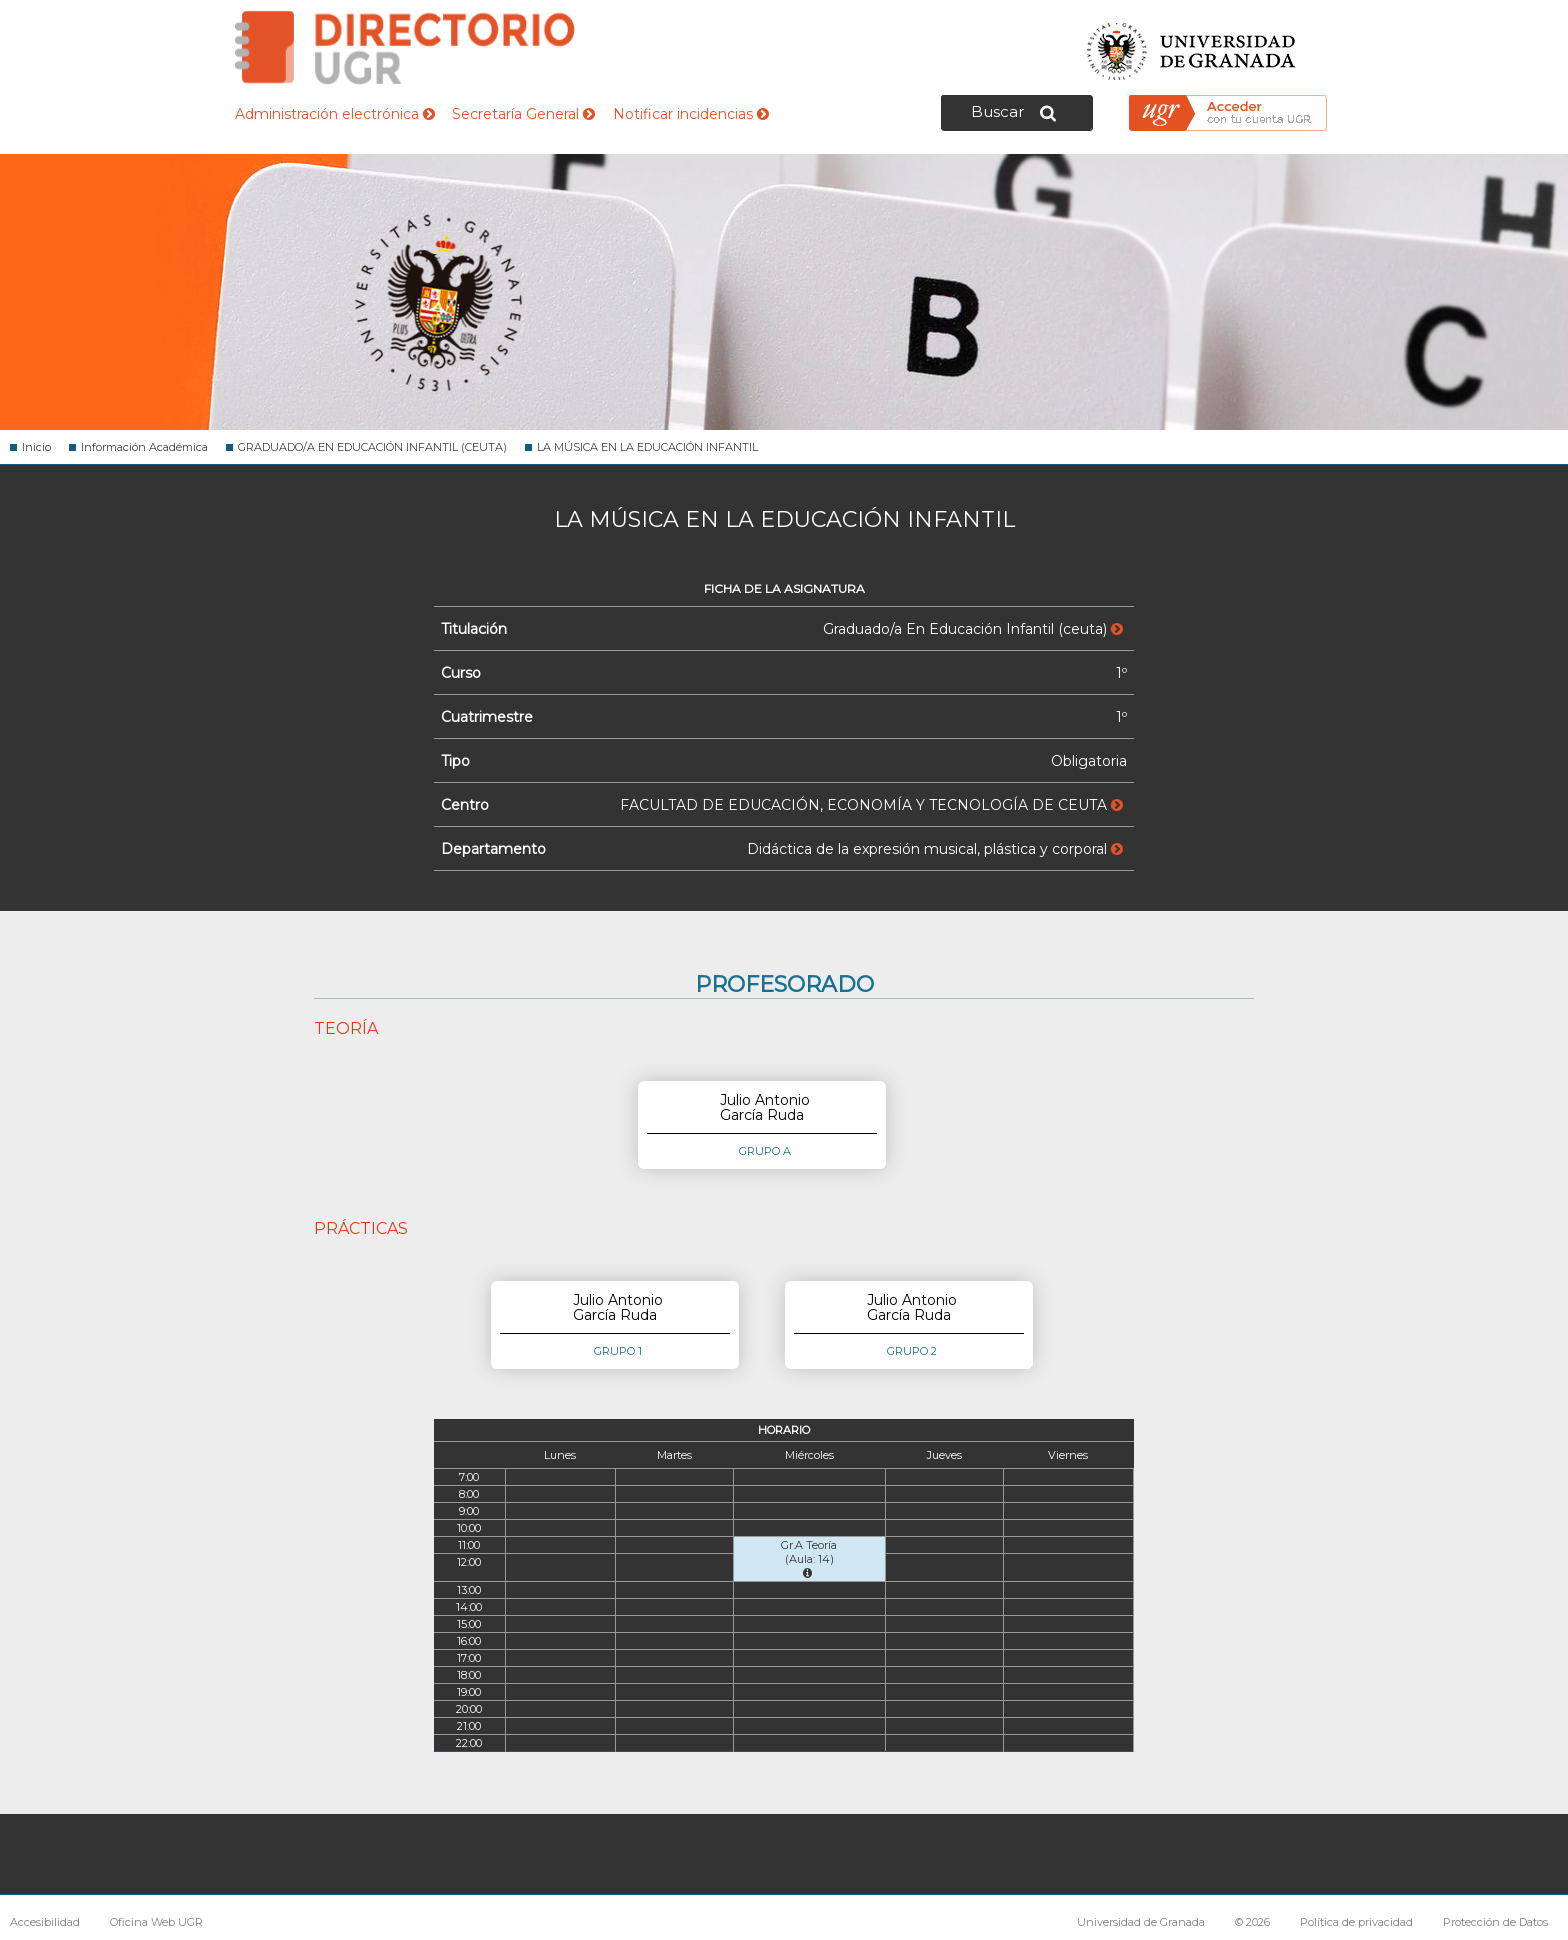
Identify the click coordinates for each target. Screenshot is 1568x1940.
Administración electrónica (335, 114)
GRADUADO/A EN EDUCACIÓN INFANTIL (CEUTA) (372, 447)
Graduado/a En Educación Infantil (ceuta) (973, 629)
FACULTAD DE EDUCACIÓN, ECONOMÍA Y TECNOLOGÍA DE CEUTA (871, 805)
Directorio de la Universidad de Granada (405, 47)
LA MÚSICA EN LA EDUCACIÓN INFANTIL (647, 447)
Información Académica (144, 447)
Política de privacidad (1356, 1922)
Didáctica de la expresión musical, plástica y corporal (935, 849)
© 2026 (1252, 1922)
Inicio (36, 447)
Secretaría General (523, 114)
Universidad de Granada (1192, 45)
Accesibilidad (45, 1922)
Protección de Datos (1495, 1922)
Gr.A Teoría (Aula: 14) (809, 1558)
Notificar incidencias (691, 114)
